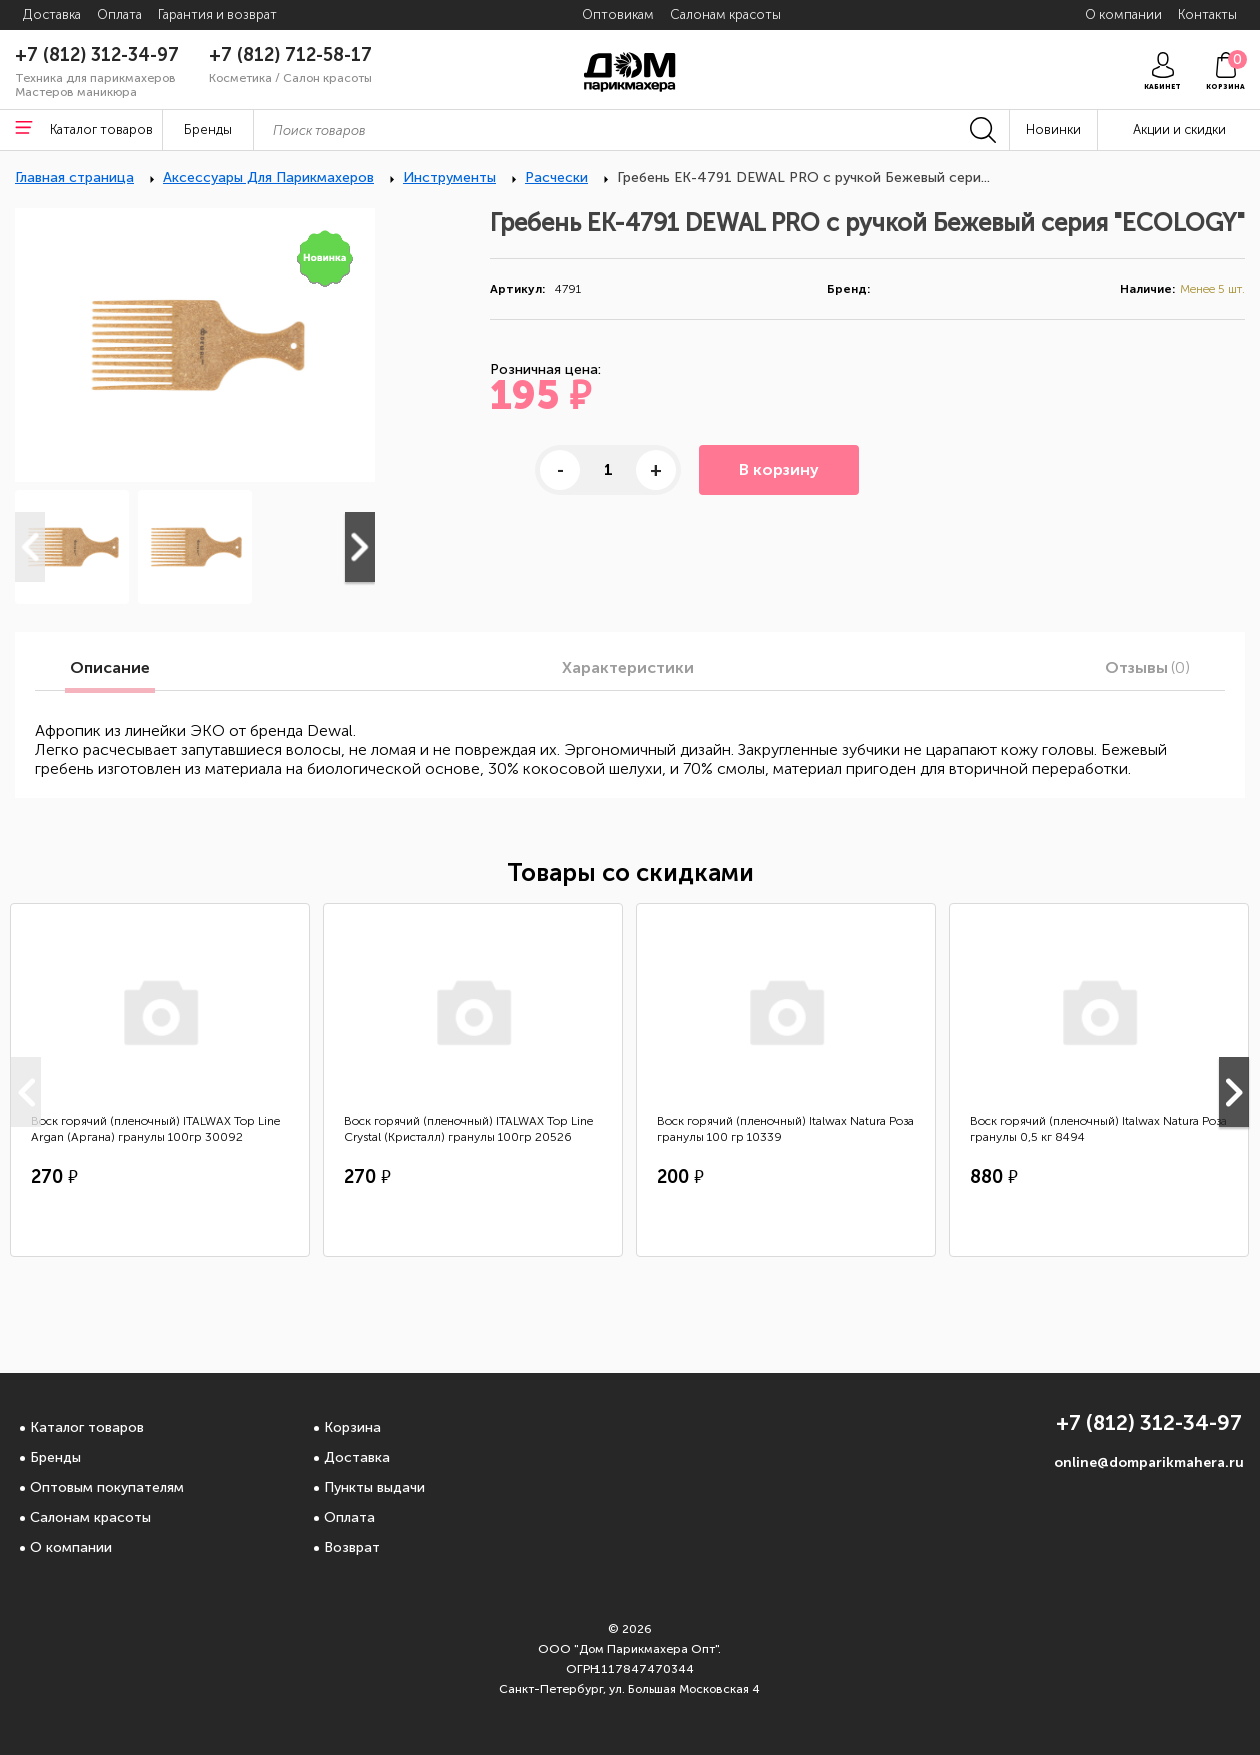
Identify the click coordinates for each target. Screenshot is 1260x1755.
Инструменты (449, 177)
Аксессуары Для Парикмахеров (268, 177)
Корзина (352, 1427)
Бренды (55, 1457)
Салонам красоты (90, 1517)
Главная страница (74, 177)
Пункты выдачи (374, 1487)
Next (360, 547)
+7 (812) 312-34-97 (97, 55)
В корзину (779, 469)
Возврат (352, 1547)
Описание (110, 668)
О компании (71, 1547)
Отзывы (1147, 668)
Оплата (349, 1517)
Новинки (1053, 129)
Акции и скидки (1179, 129)
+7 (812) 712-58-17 (290, 55)
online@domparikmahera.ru (1149, 1462)
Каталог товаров (87, 1427)
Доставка (357, 1457)
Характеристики (628, 668)
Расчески (556, 177)
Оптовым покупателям (107, 1487)
